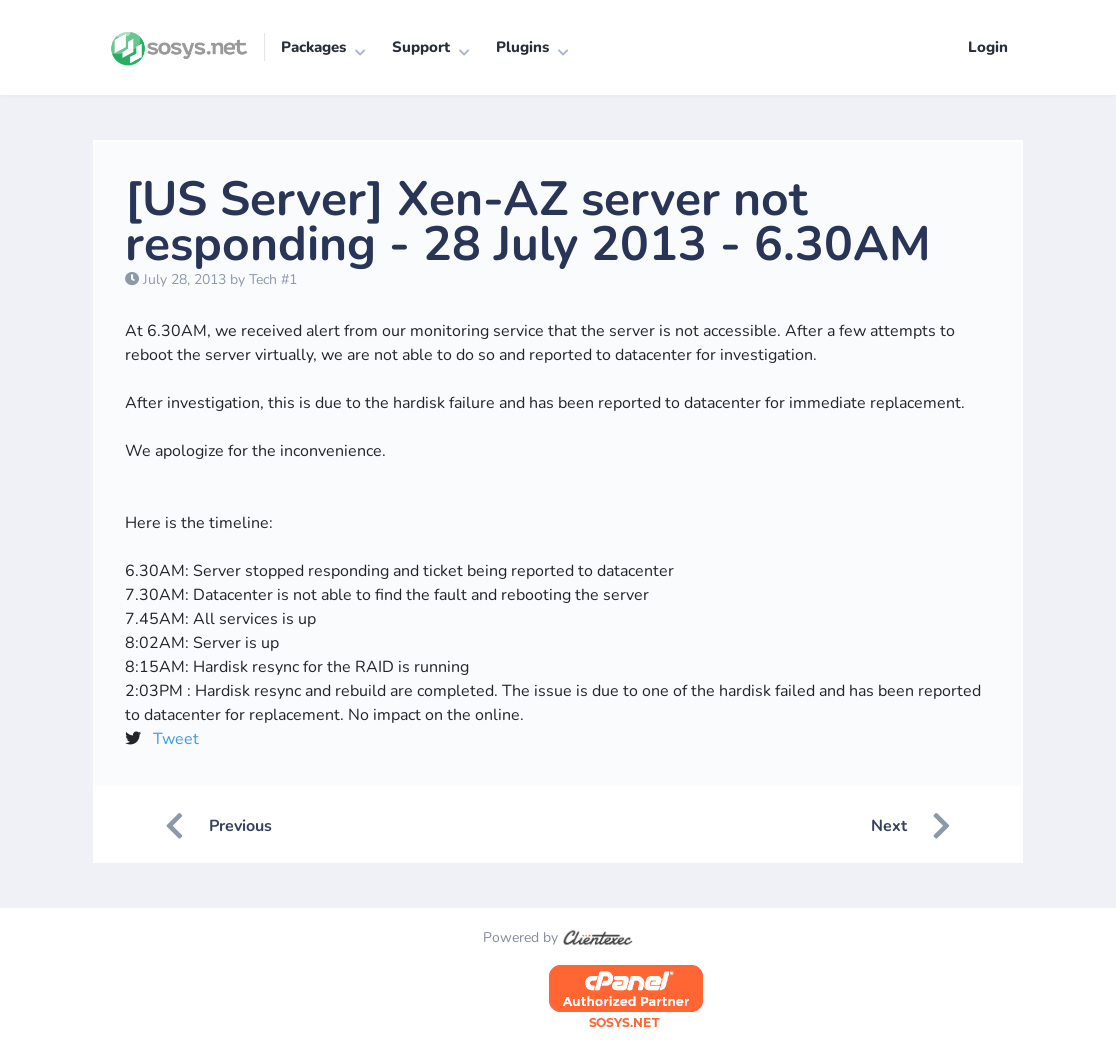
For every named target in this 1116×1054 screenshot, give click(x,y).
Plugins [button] (522, 47)
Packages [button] (313, 47)
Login (988, 47)
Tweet (176, 739)
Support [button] (421, 47)
